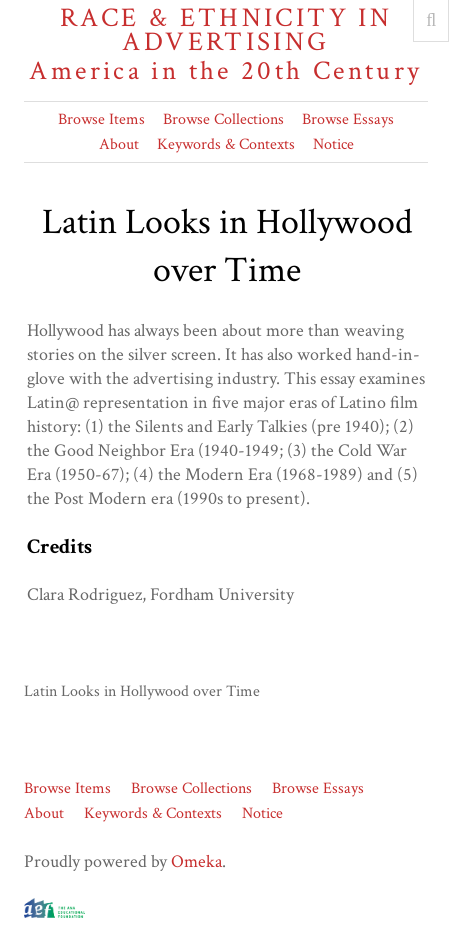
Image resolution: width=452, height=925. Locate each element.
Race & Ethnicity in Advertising (226, 44)
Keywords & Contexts (226, 144)
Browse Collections (223, 119)
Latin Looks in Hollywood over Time (142, 691)
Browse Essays (348, 119)
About (119, 144)
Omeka (196, 861)
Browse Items (101, 119)
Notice (333, 144)
